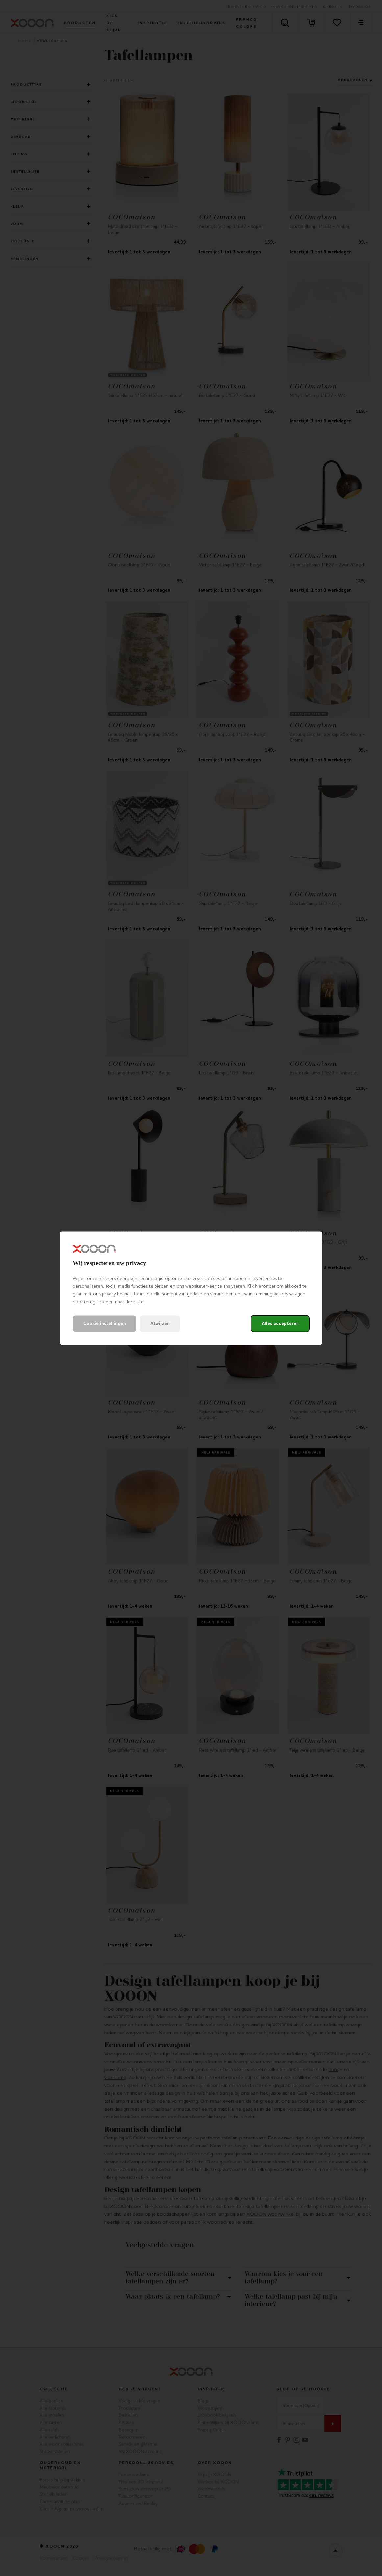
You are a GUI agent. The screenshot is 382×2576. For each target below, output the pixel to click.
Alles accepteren (280, 1323)
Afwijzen (160, 1323)
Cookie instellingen (104, 1323)
